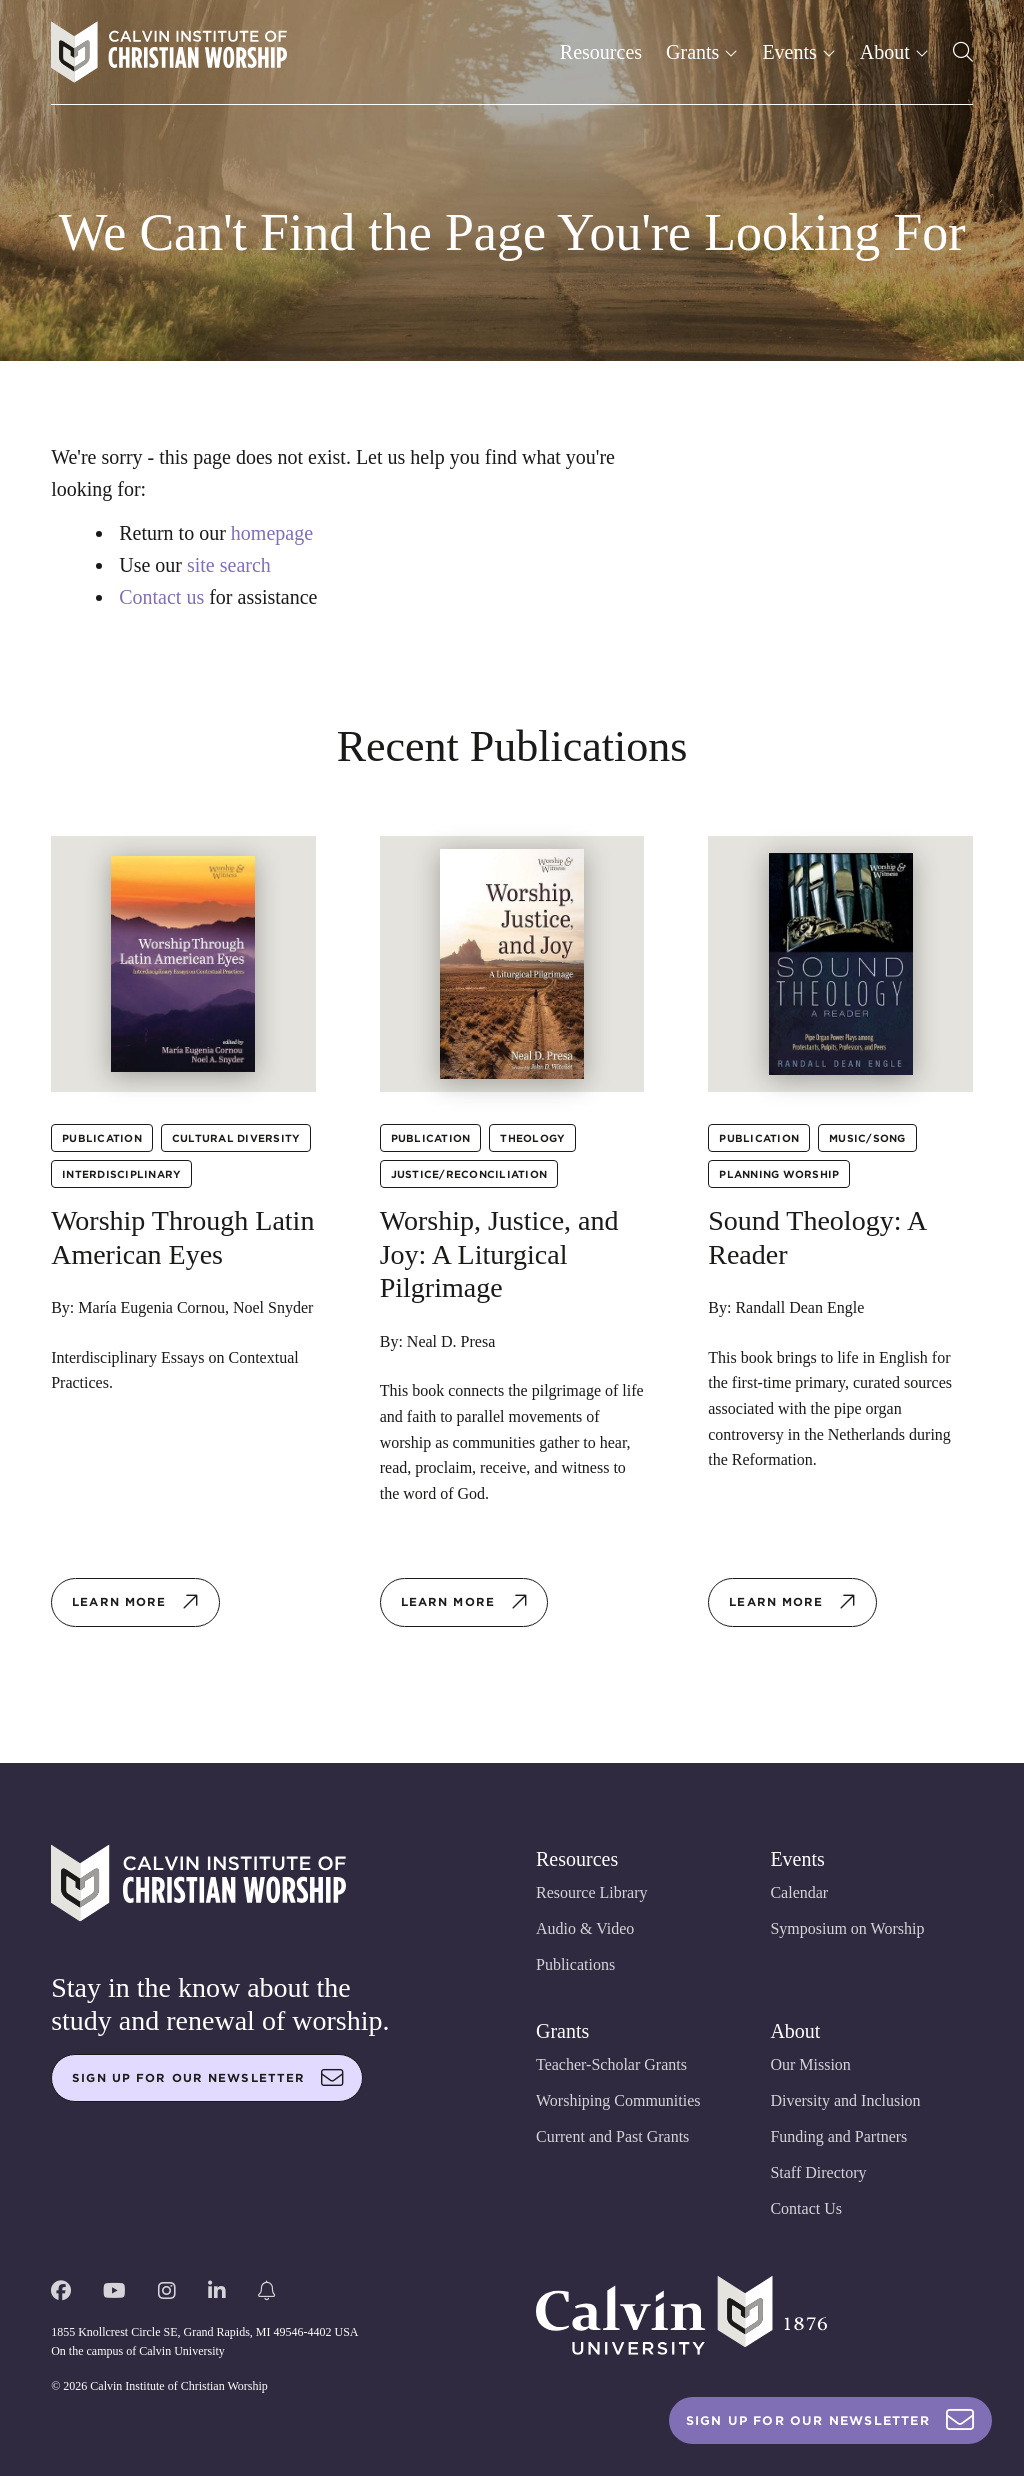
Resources (601, 52)
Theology (532, 1138)
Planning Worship (779, 1174)
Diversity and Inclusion (845, 2100)
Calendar (799, 1892)
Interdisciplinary (121, 1174)
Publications (575, 1964)
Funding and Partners (838, 2136)
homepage (272, 533)
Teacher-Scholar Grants (611, 2064)
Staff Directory (818, 2172)
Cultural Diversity (236, 1138)
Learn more (136, 1602)
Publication (102, 1138)
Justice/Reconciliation (469, 1174)
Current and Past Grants (612, 2136)
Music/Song (867, 1138)
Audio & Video (585, 1928)
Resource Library (592, 1892)
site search (229, 565)
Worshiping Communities (618, 2100)
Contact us (161, 597)
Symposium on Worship (847, 1928)
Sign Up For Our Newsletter (830, 2420)
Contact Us (806, 2208)
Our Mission (810, 2064)
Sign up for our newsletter (208, 2078)
